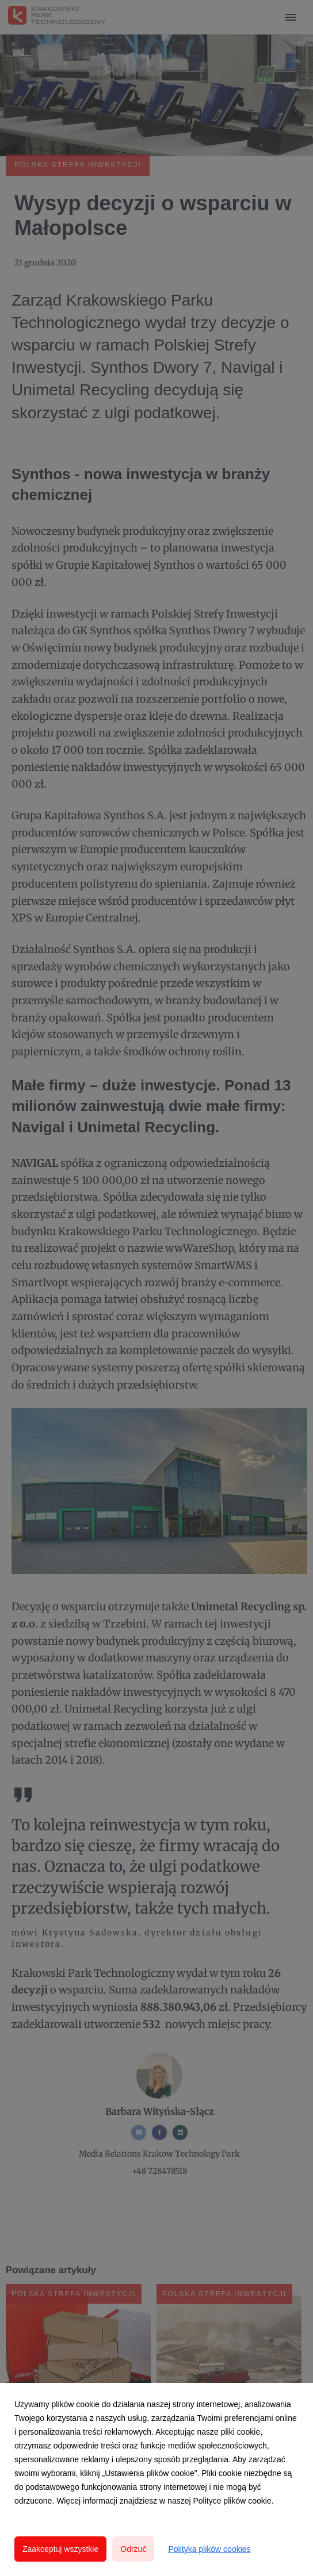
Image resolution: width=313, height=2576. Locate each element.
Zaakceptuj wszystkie (60, 2549)
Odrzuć (133, 2549)
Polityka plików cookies (209, 2549)
